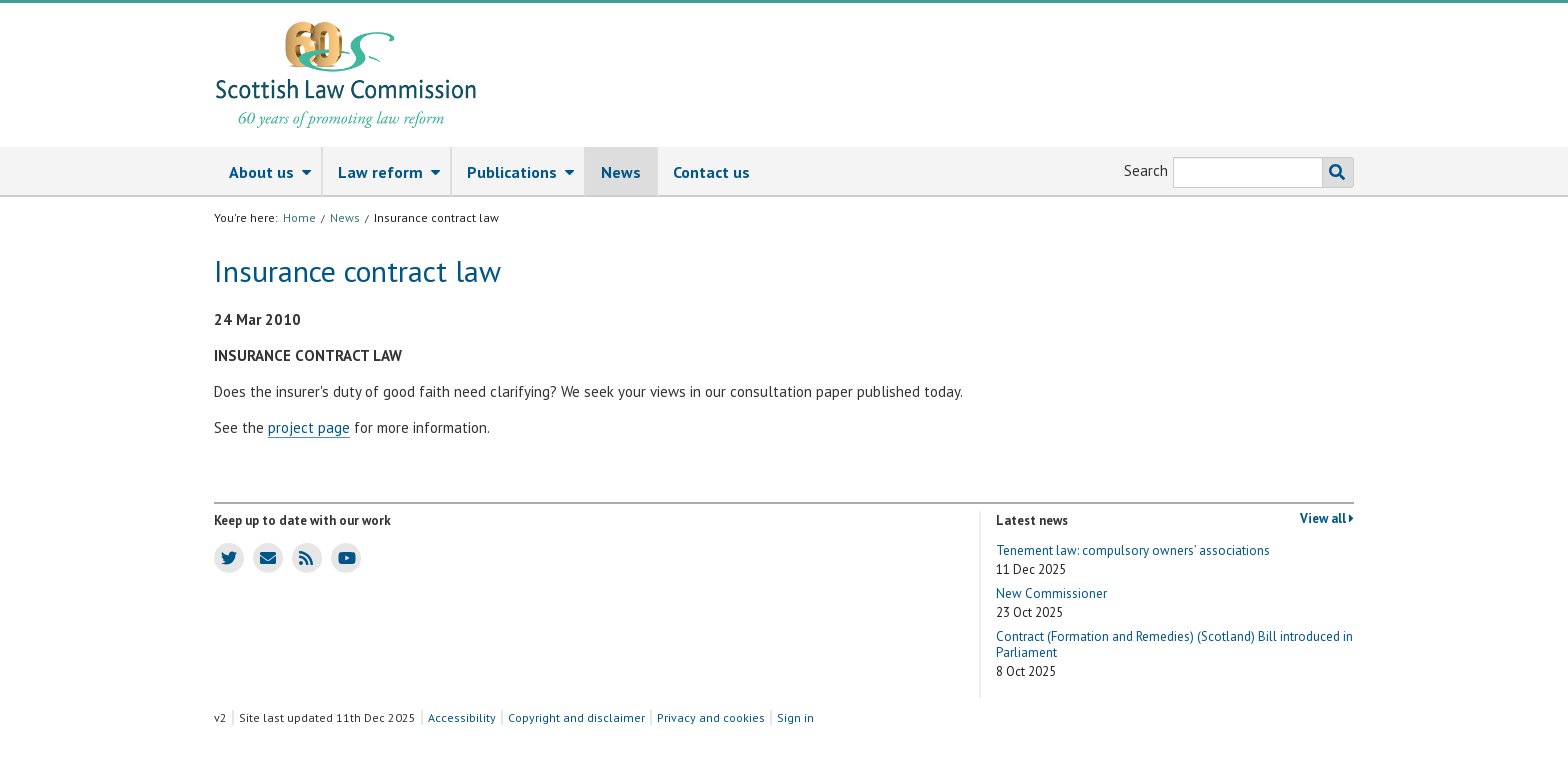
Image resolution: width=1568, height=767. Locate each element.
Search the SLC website (1333, 172)
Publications (525, 173)
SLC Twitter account (225, 557)
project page (309, 427)
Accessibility (462, 717)
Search (1146, 170)
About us (275, 173)
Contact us (711, 172)
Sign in (795, 717)
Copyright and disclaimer (576, 717)
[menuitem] (268, 172)
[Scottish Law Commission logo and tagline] (345, 75)
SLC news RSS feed (302, 557)
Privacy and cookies (711, 717)
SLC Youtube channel (343, 557)
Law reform (394, 173)
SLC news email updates (264, 557)
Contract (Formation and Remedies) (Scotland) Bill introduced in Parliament (1174, 654)
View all (1327, 519)
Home (299, 217)
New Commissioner (1051, 603)
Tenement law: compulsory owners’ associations (1133, 560)
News (621, 172)
